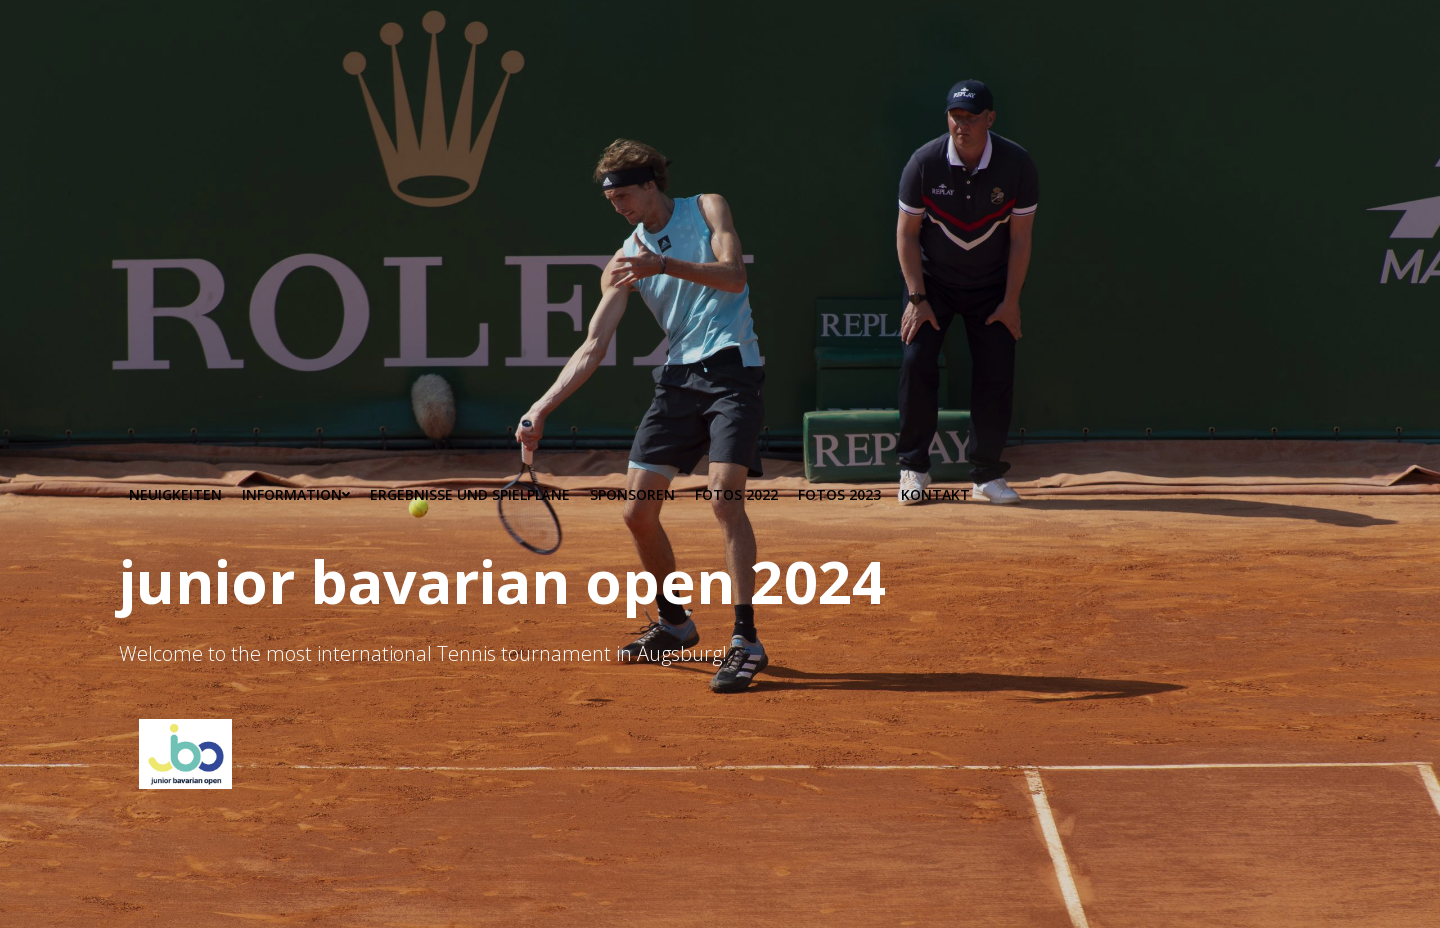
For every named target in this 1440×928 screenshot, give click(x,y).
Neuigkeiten (175, 494)
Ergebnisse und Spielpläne (470, 494)
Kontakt (935, 494)
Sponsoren (632, 494)
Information (296, 494)
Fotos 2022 (736, 494)
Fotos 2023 (839, 494)
